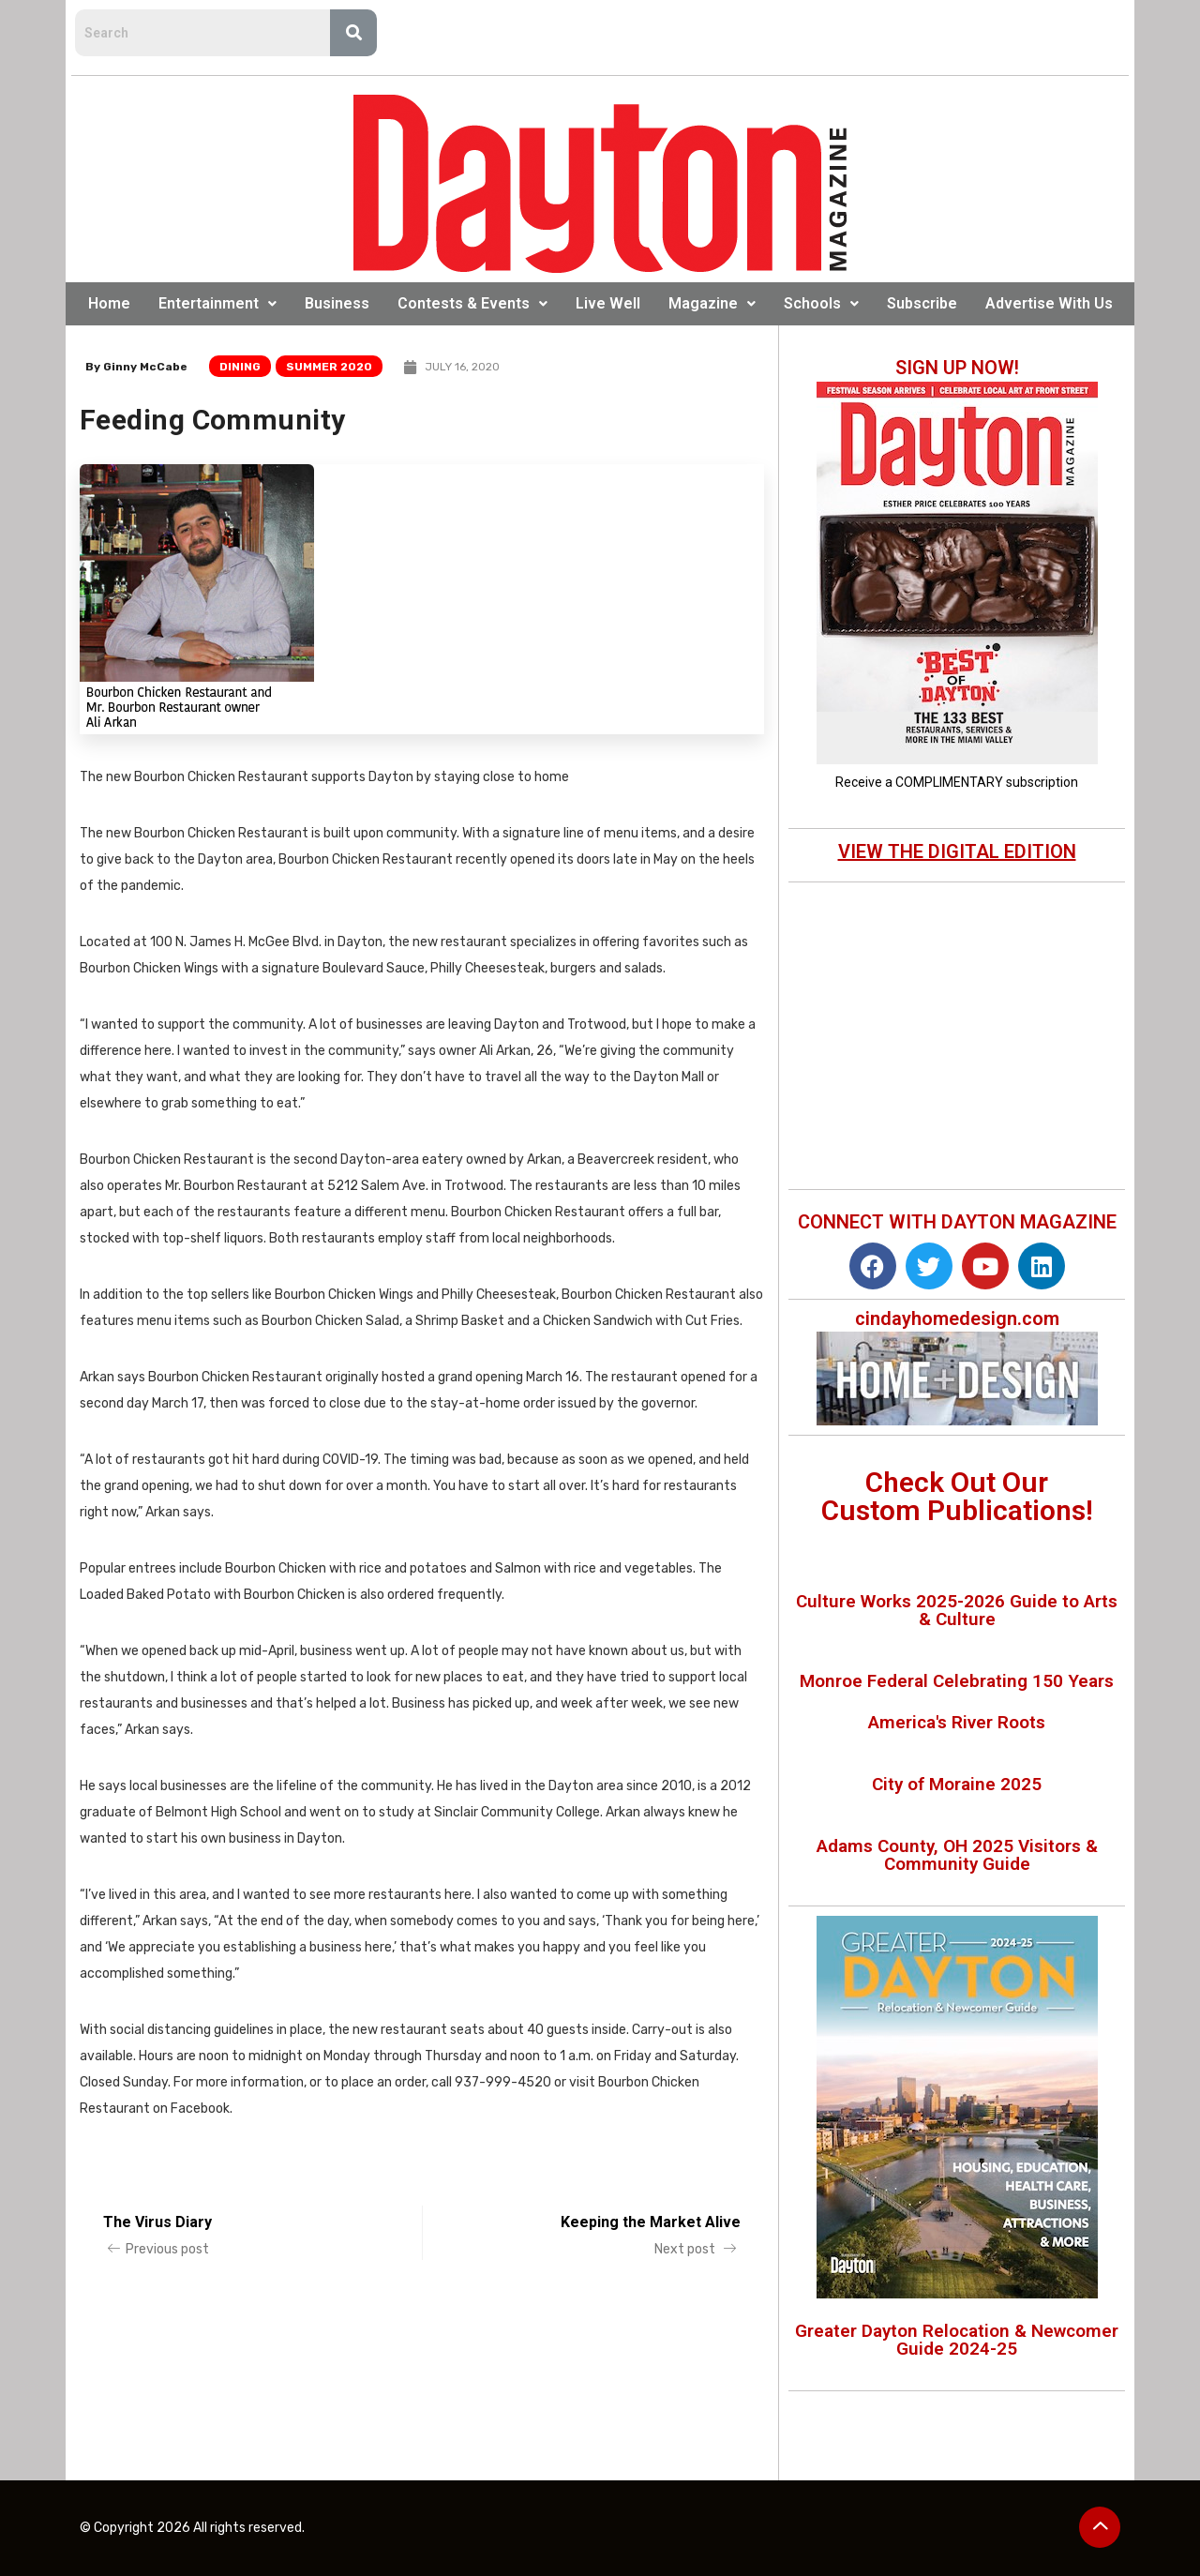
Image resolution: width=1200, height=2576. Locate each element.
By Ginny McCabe (136, 366)
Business (337, 303)
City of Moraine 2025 (957, 1784)
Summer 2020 (329, 366)
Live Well (608, 303)
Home (109, 303)
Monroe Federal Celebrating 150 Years (957, 1681)
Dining (240, 366)
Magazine (712, 303)
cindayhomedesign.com (957, 1318)
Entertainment (217, 303)
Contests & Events (473, 303)
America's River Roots (956, 1722)
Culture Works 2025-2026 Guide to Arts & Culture (957, 1610)
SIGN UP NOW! (957, 367)
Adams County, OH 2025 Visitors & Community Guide (957, 1855)
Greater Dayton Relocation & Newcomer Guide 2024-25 (956, 2339)
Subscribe (922, 303)
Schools (821, 303)
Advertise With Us (1049, 303)
